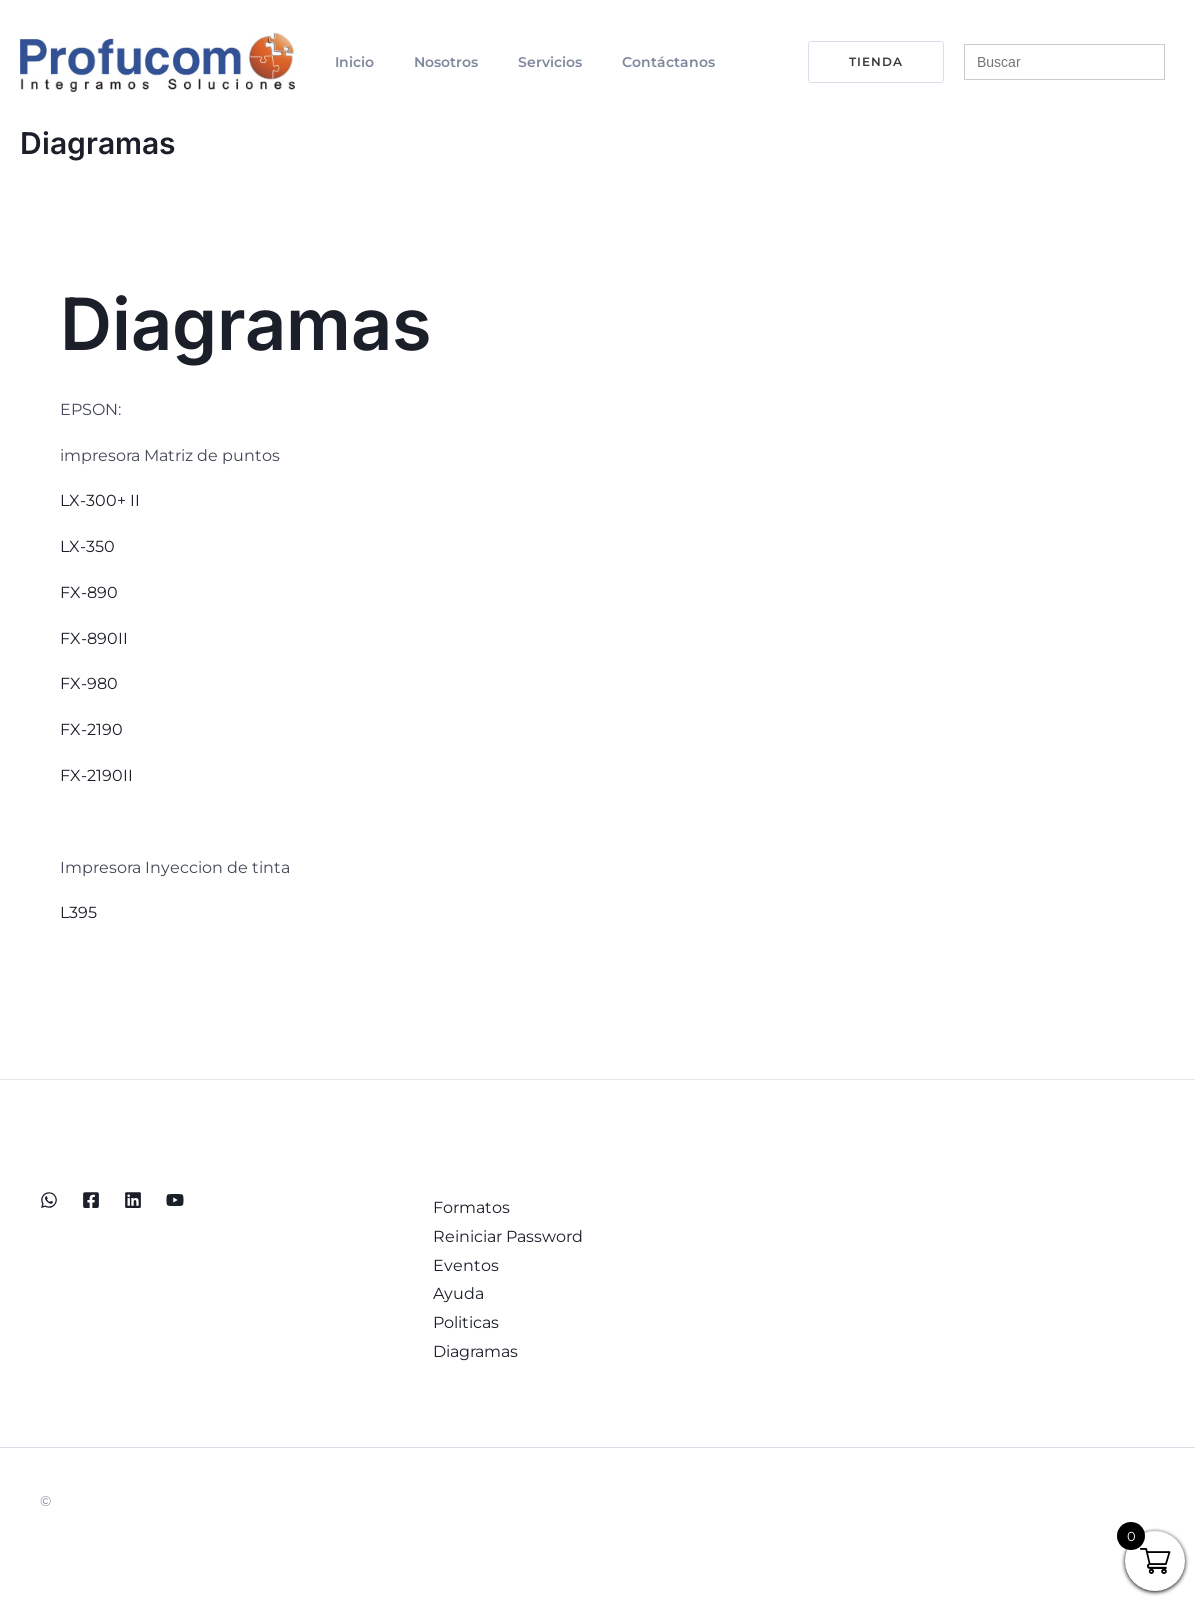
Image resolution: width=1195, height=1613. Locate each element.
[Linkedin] (133, 1199)
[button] (864, 62)
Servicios (510, 62)
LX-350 (87, 546)
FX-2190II (96, 775)
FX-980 (89, 683)
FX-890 (89, 592)
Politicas (461, 1326)
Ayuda (453, 1296)
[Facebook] (91, 1199)
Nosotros (422, 62)
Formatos (466, 1207)
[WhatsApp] (49, 1199)
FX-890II (94, 637)
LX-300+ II (100, 500)
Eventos (461, 1267)
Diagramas (470, 1356)
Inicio (346, 62)
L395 (78, 912)
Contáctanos (612, 62)
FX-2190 (91, 729)
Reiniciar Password (503, 1237)
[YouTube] (175, 1199)
